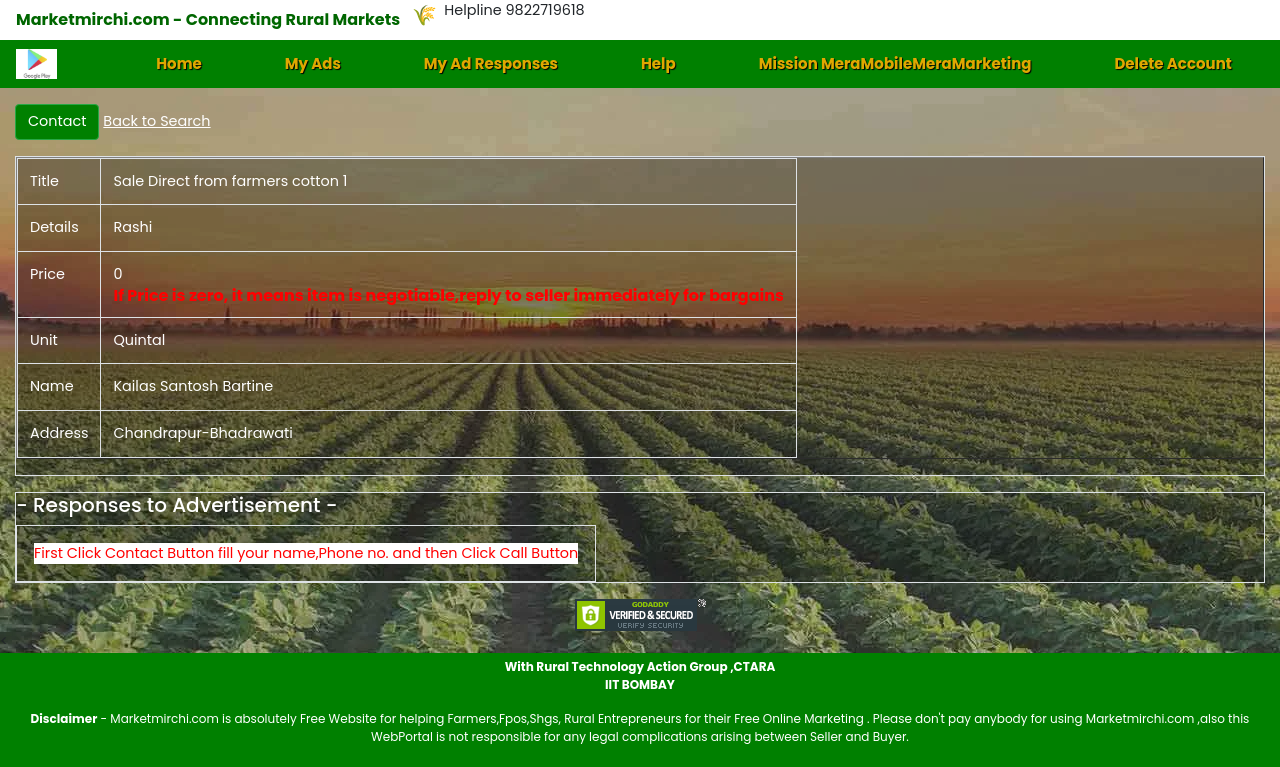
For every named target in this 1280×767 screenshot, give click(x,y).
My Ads (313, 63)
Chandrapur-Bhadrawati (202, 433)
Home (179, 63)
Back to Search (156, 121)
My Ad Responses (491, 63)
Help (658, 63)
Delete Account (1172, 63)
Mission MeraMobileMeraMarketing (895, 63)
